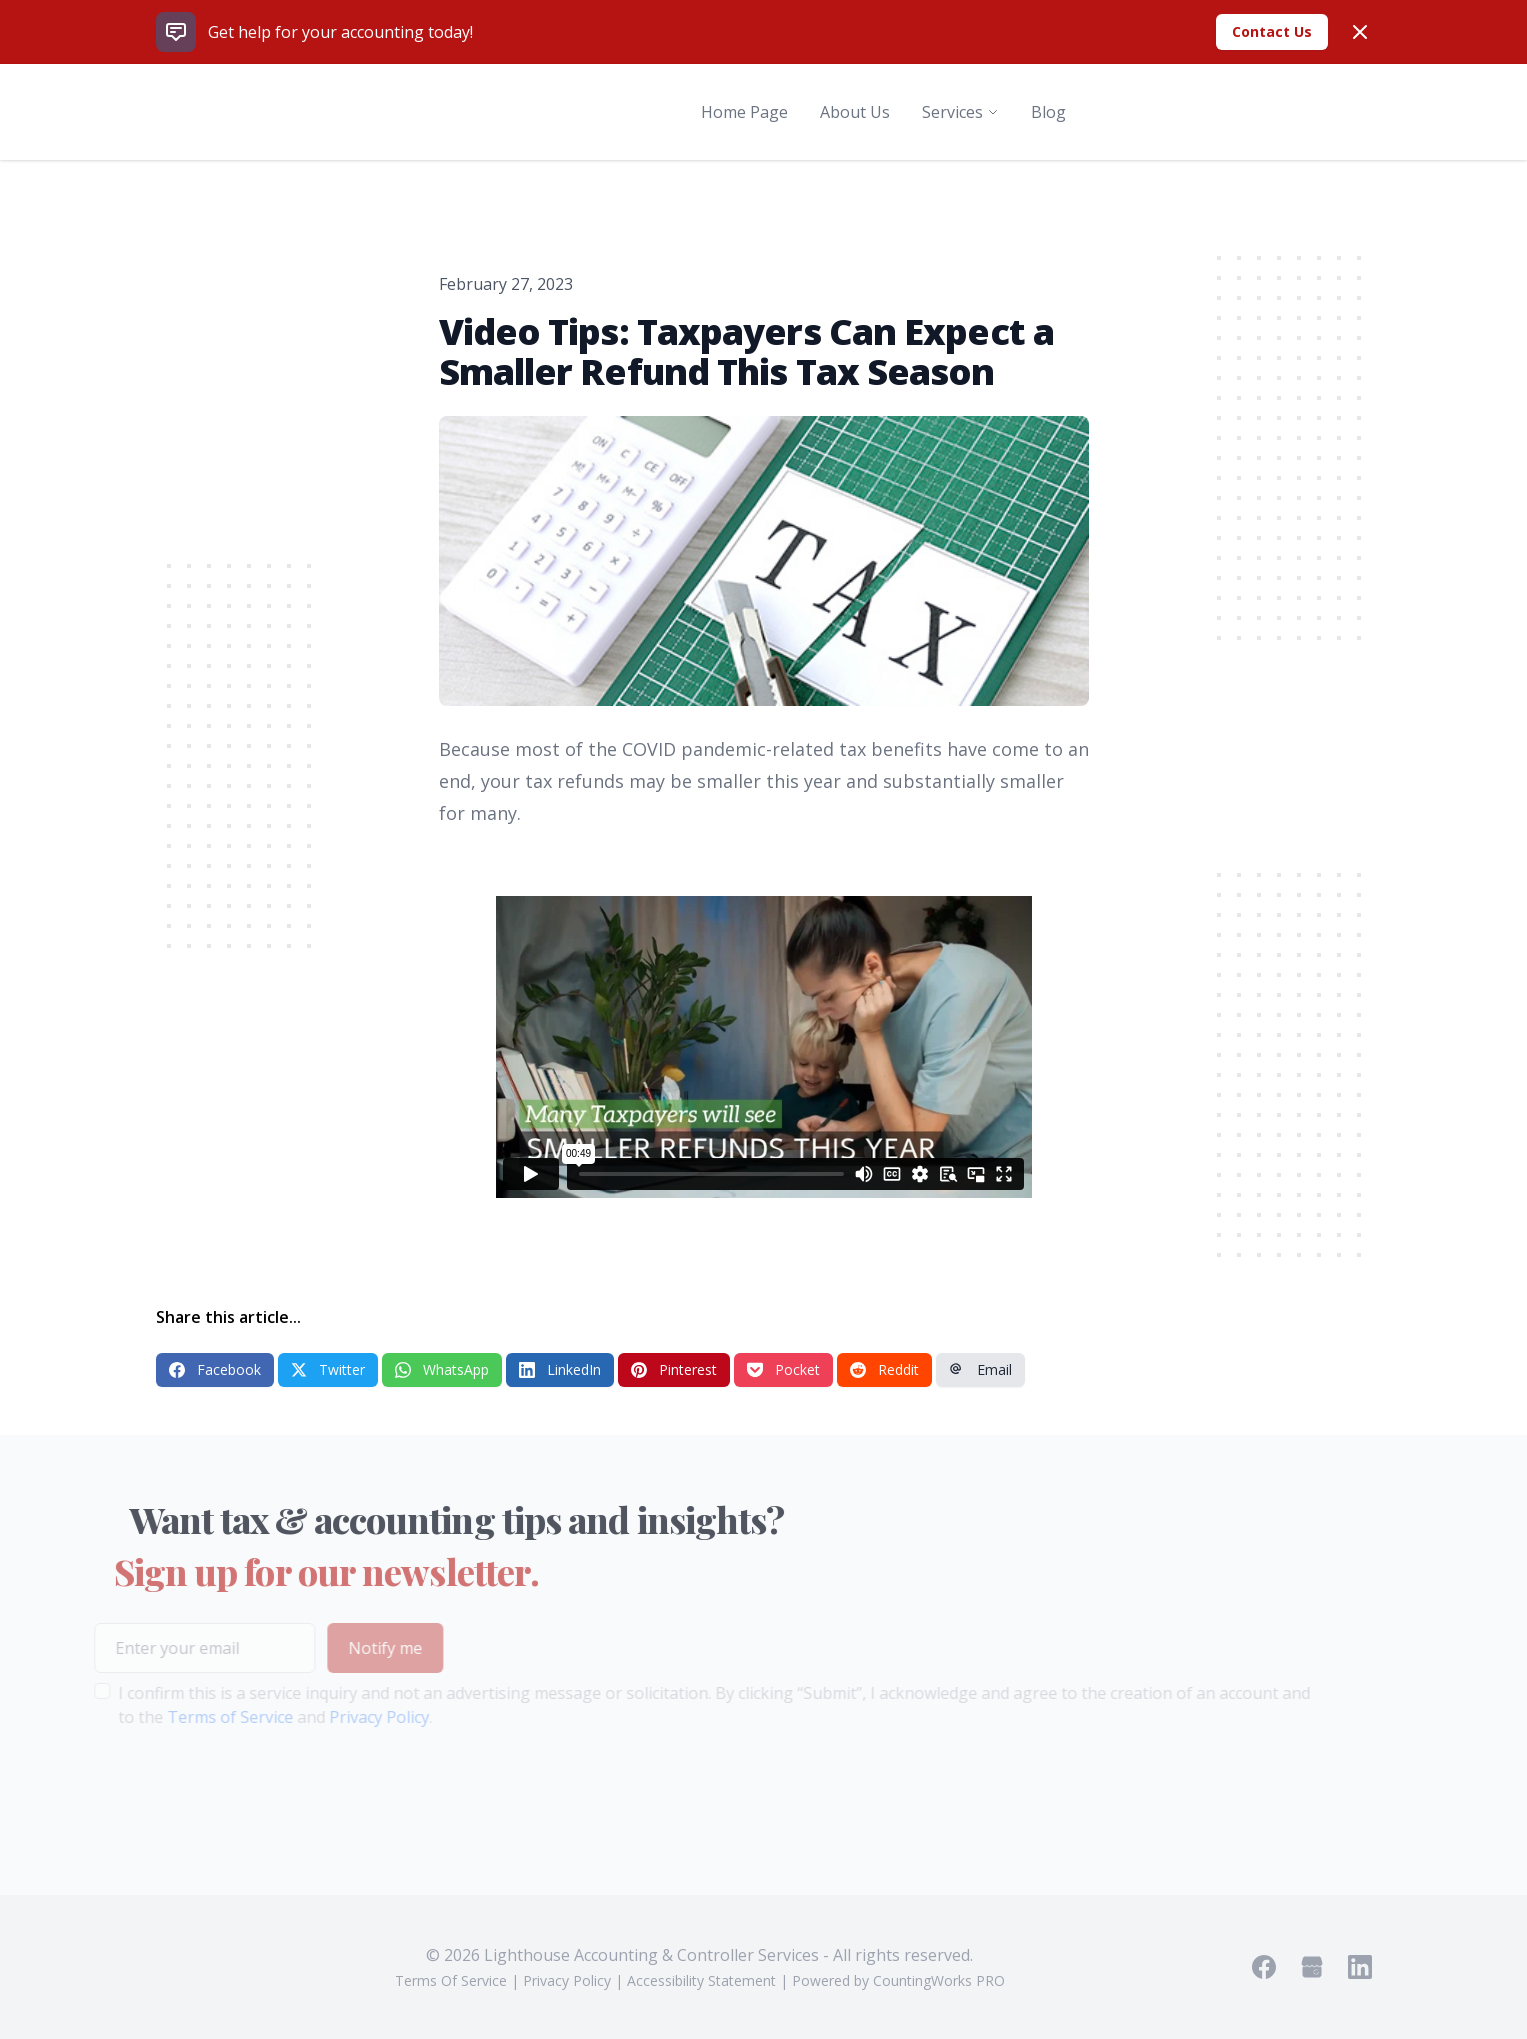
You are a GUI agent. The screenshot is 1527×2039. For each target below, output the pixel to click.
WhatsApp (442, 1369)
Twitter (328, 1369)
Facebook (215, 1369)
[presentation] (219, 1792)
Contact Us (1272, 31)
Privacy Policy (352, 1717)
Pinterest (674, 1369)
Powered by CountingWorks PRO (898, 1980)
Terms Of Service (451, 1980)
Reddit (884, 1369)
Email (980, 1369)
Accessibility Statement (701, 1980)
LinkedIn (560, 1369)
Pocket (783, 1369)
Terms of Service (203, 1717)
